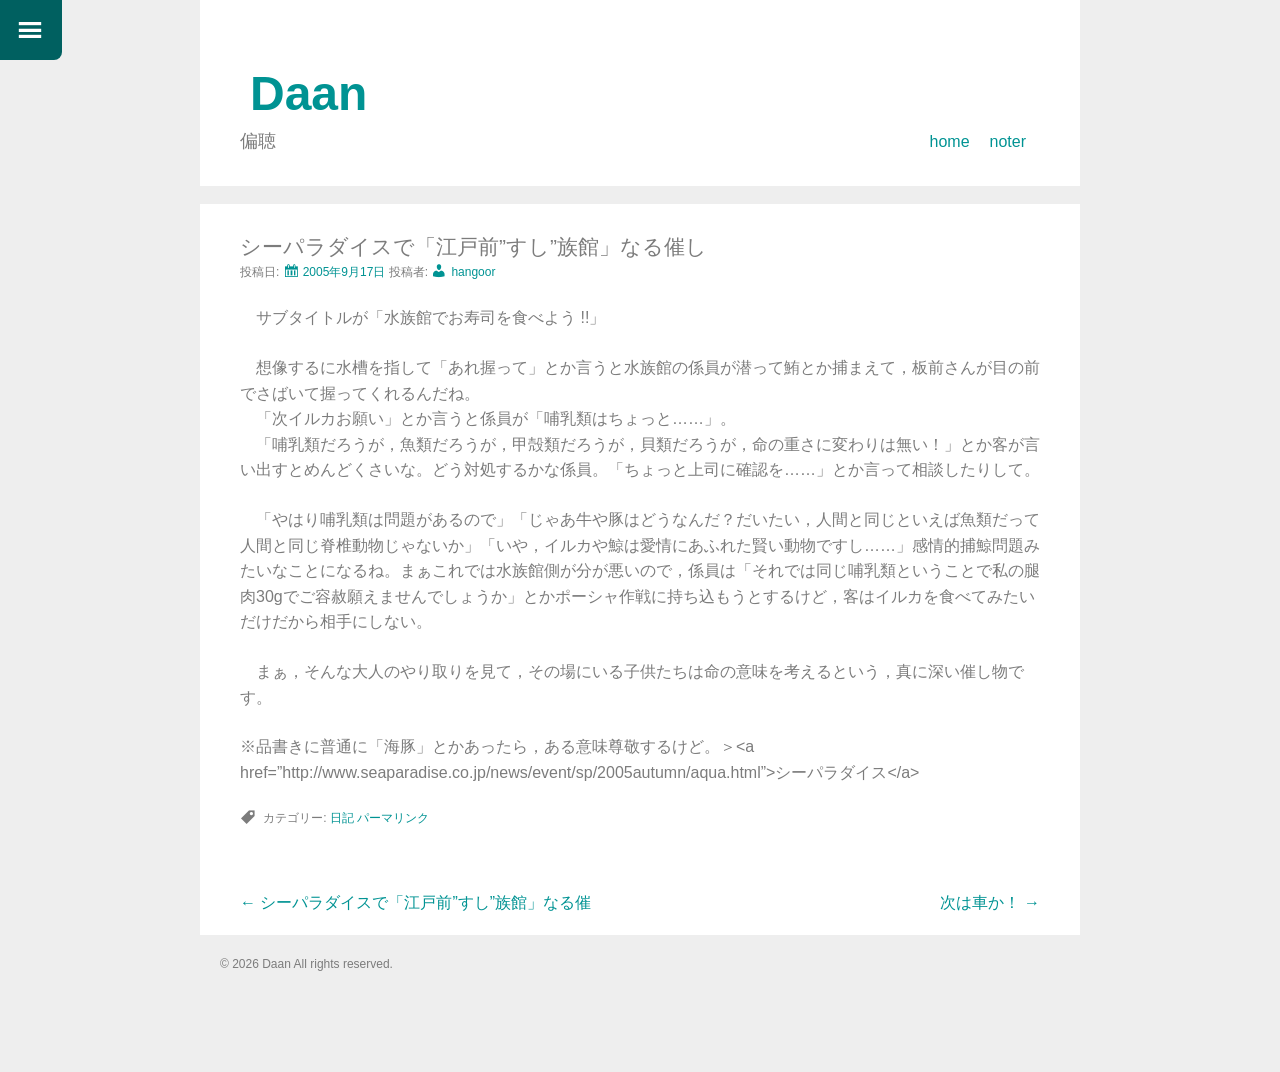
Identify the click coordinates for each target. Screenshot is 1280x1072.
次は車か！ (990, 902)
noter (1008, 141)
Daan (308, 93)
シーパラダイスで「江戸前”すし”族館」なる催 (415, 902)
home (950, 141)
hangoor (473, 272)
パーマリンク (393, 818)
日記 (342, 818)
